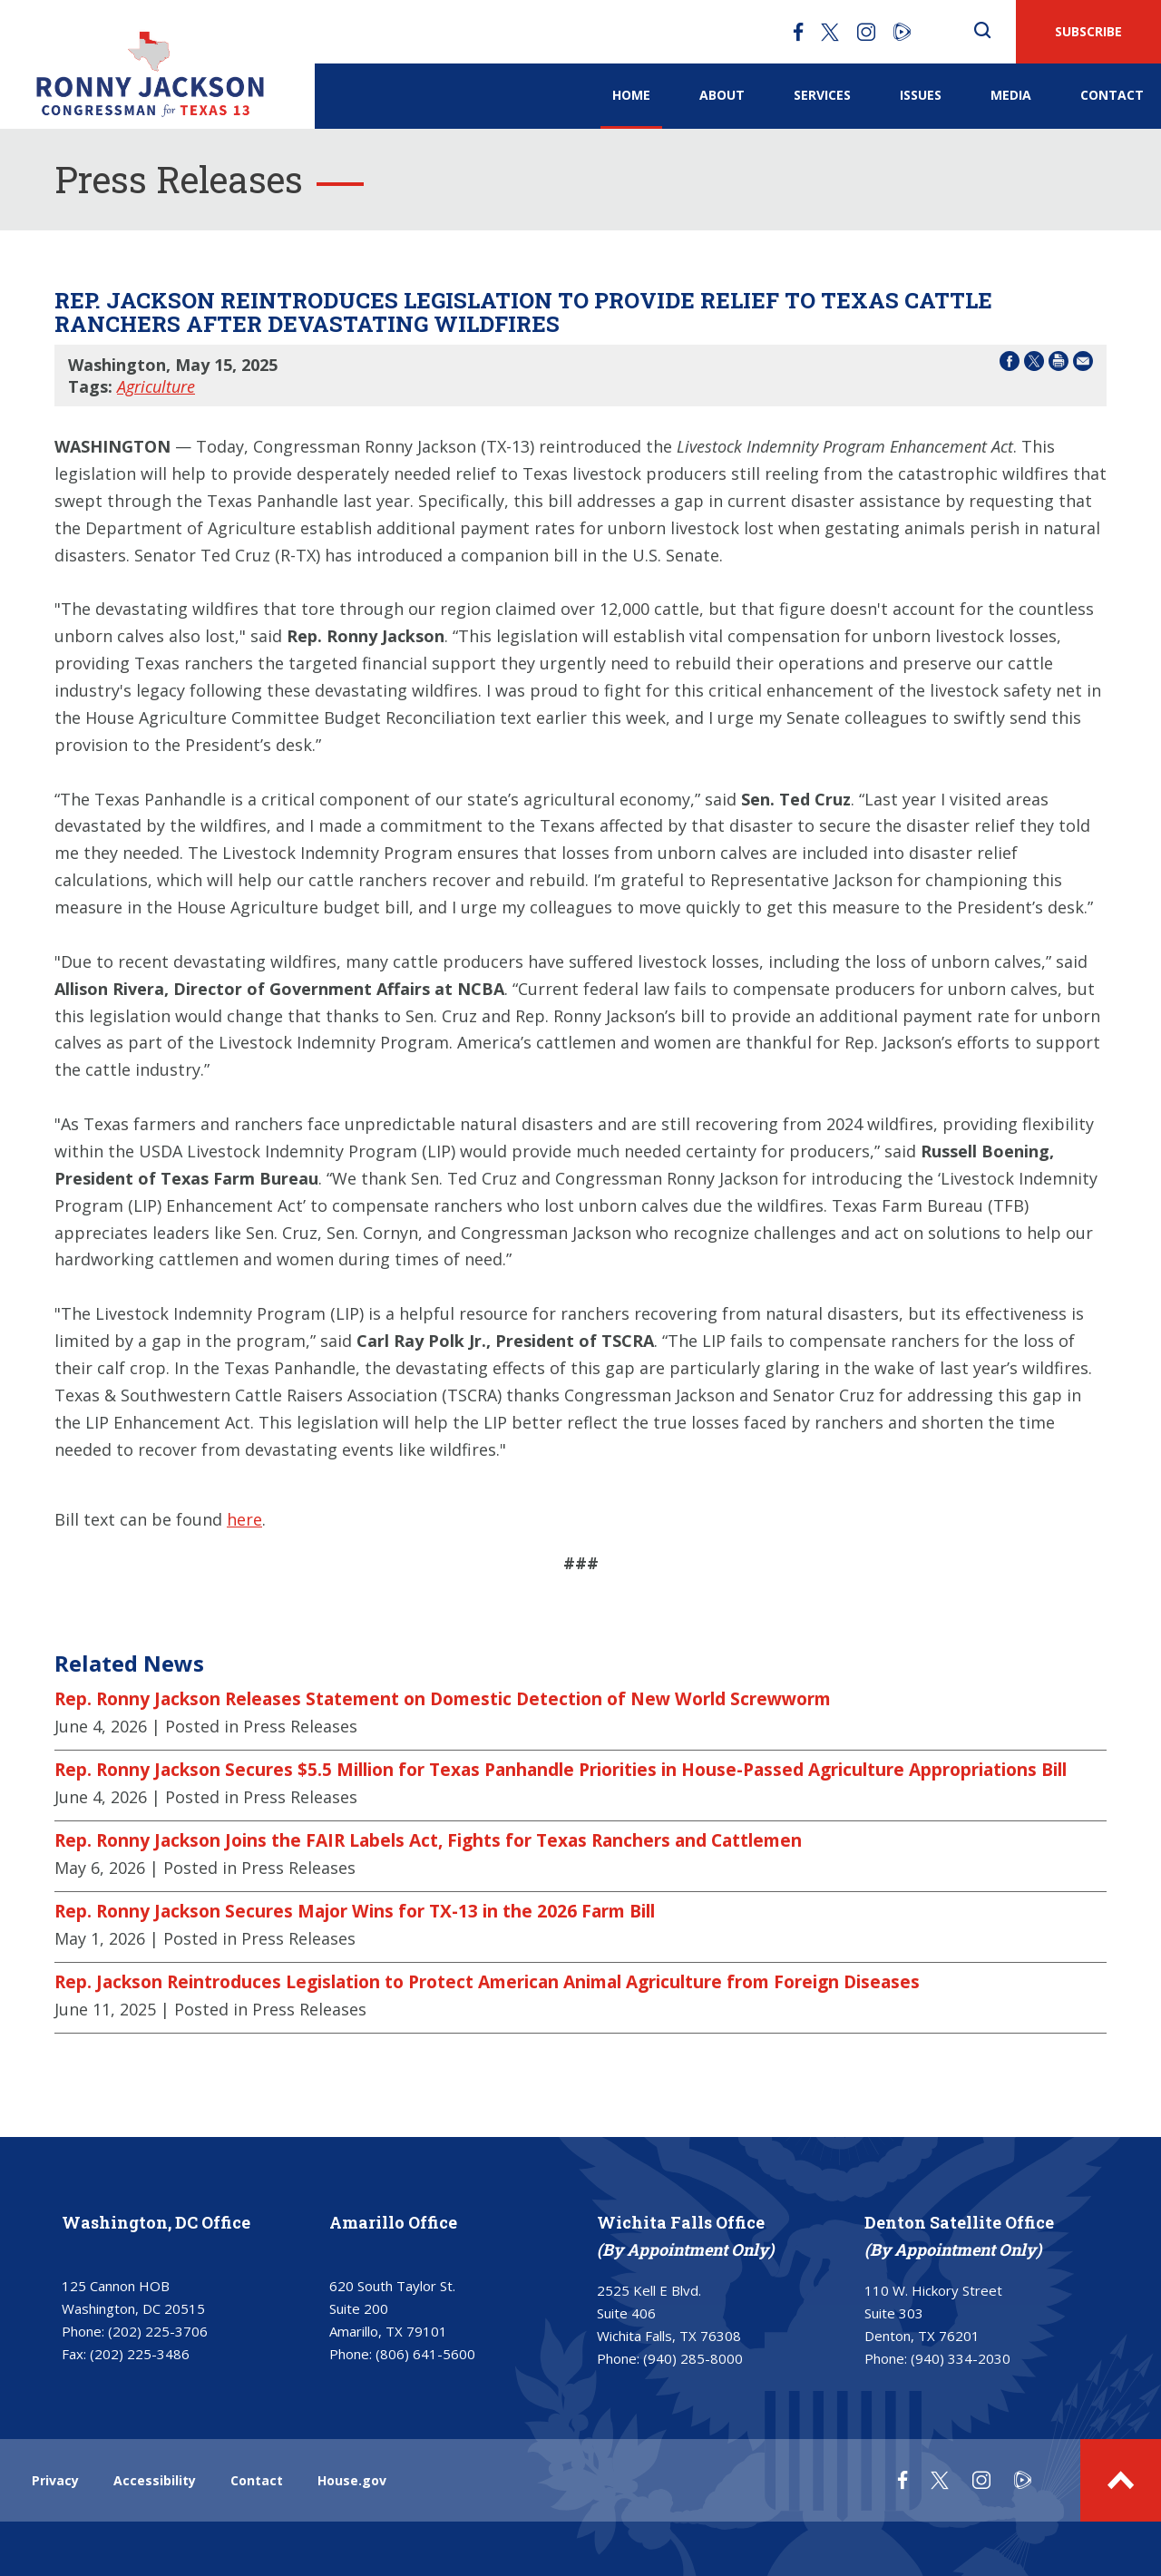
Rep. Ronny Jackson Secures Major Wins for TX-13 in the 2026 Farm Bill (354, 1911)
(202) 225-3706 (158, 2331)
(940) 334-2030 (960, 2358)
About (722, 94)
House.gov (351, 2480)
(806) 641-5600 (425, 2354)
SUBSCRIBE (1088, 31)
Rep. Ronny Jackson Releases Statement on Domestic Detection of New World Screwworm (442, 1699)
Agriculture (156, 386)
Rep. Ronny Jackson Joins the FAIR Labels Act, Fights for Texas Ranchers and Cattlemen (428, 1840)
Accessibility (154, 2480)
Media (1010, 94)
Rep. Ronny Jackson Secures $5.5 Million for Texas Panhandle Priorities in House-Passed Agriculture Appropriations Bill (560, 1770)
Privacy (55, 2480)
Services (822, 94)
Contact (1112, 94)
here (244, 1519)
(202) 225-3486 (140, 2354)
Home (631, 94)
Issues (920, 94)
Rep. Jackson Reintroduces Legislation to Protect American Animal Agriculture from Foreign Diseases (487, 1982)
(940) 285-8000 (693, 2358)
